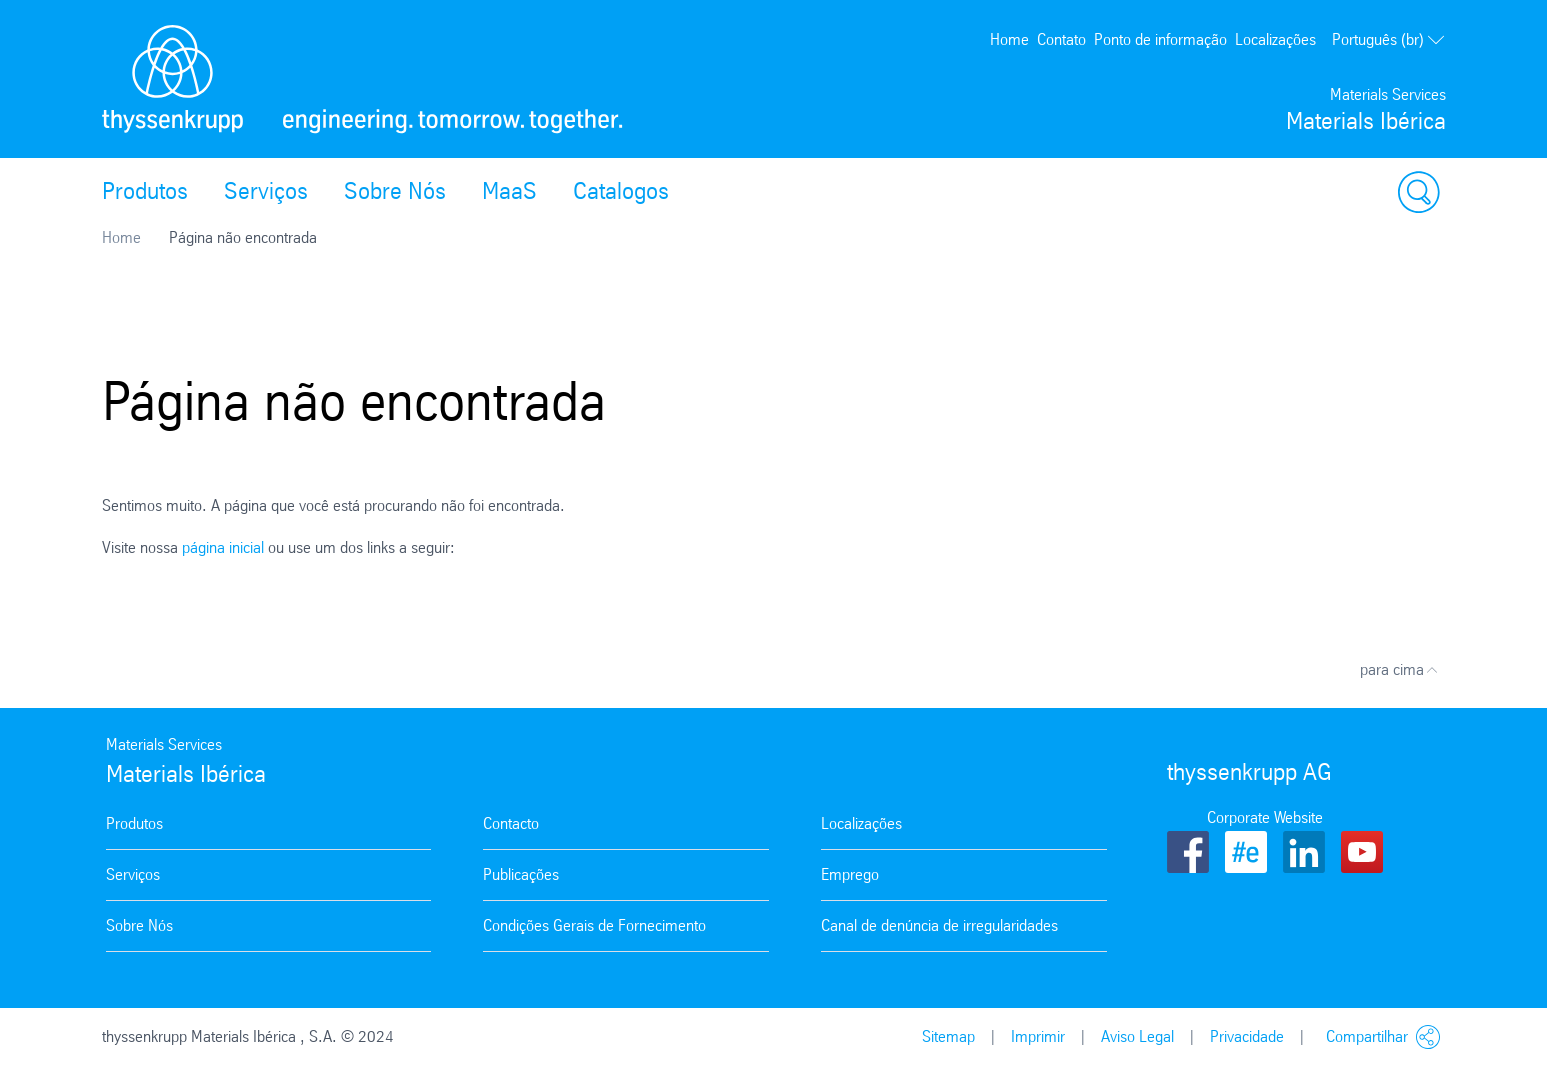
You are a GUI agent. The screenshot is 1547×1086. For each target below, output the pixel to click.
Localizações (1275, 39)
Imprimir (1038, 1036)
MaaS (509, 191)
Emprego (850, 874)
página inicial (223, 547)
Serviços (266, 191)
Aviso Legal (1137, 1036)
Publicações (521, 874)
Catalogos (621, 191)
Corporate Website (1265, 817)
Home (1009, 39)
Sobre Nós (395, 191)
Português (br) (1389, 40)
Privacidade (1247, 1036)
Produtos (145, 191)
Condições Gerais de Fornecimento (594, 925)
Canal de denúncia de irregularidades (939, 925)
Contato (1061, 39)
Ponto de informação (1160, 39)
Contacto (511, 823)
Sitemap (948, 1036)
